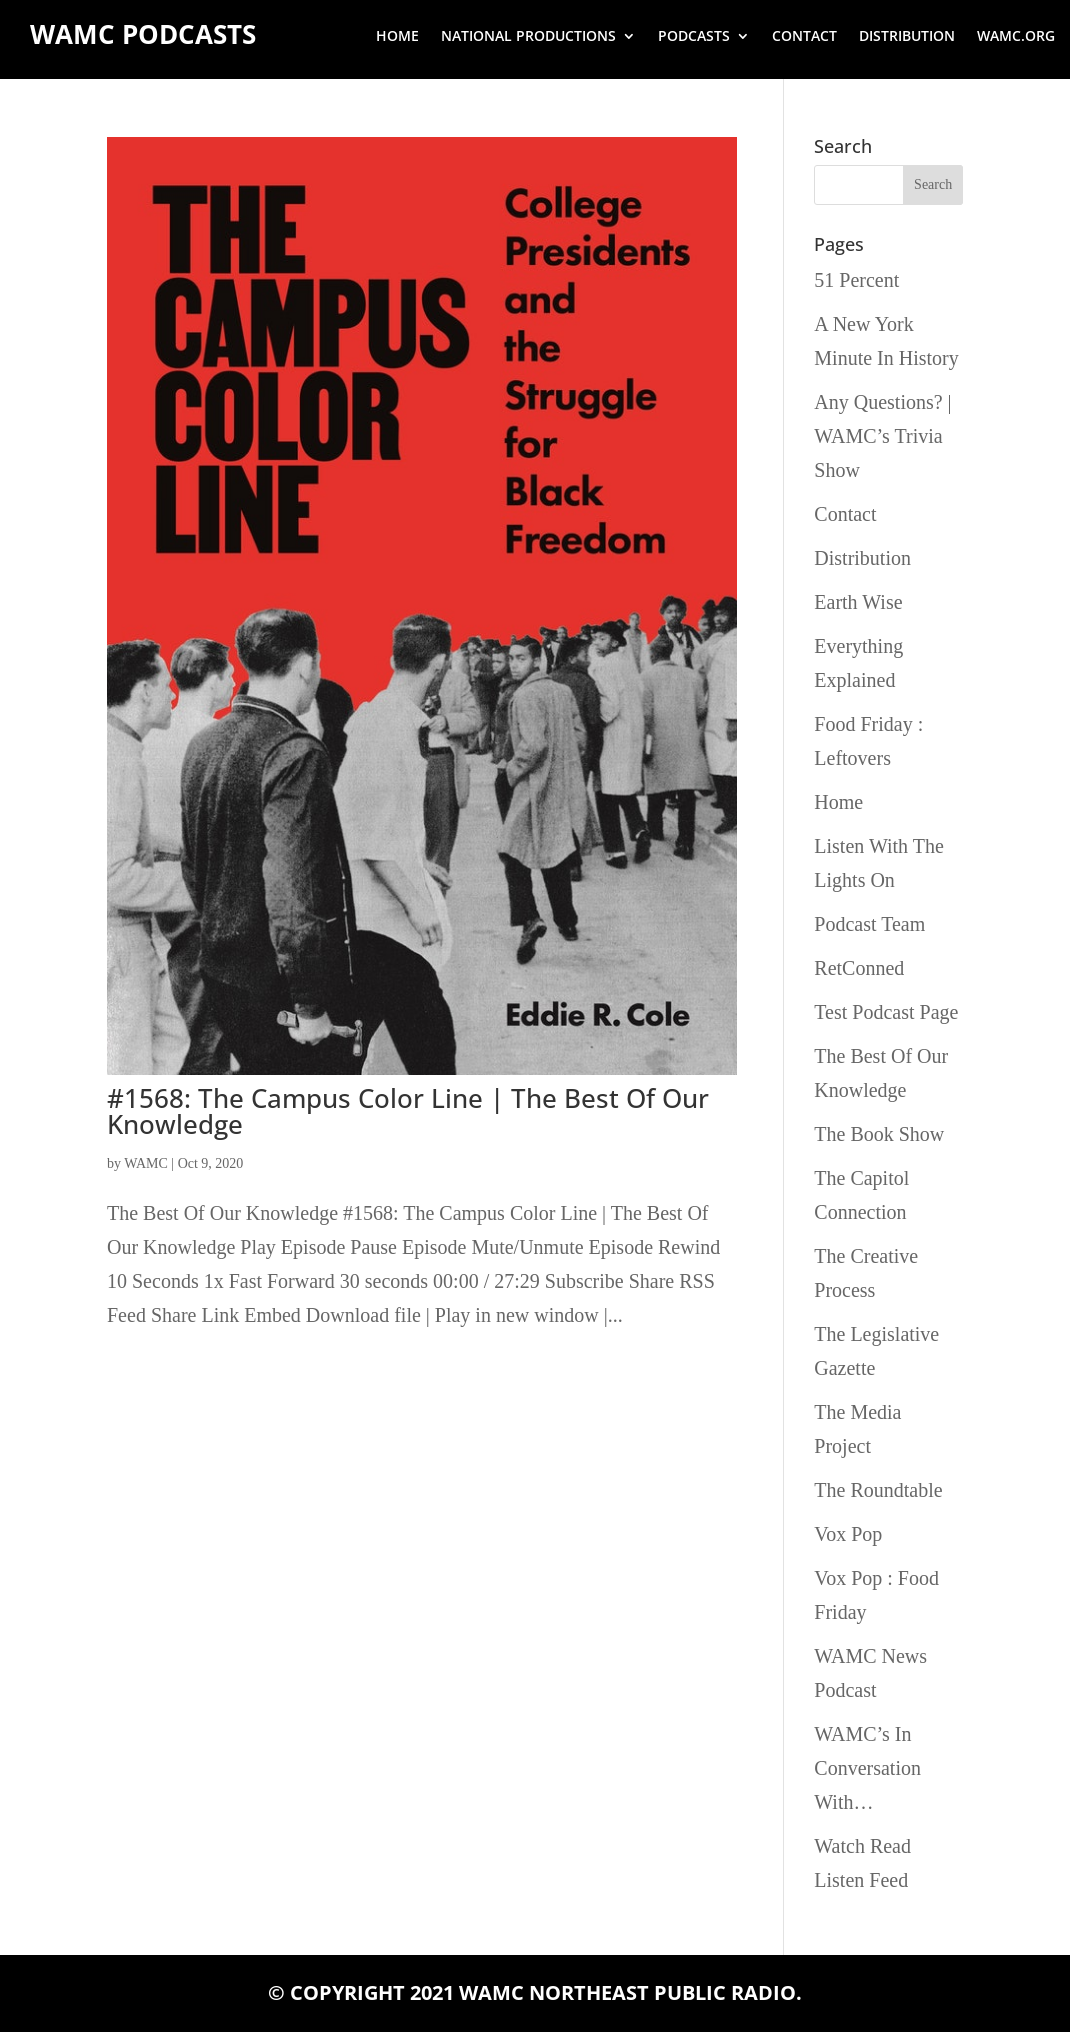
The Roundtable (878, 1490)
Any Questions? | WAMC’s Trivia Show (882, 436)
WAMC (146, 1163)
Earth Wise (858, 602)
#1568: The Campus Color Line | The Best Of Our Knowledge (408, 1111)
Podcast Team (869, 924)
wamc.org (1016, 37)
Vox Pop (848, 1534)
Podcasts (694, 37)
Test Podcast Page (886, 1012)
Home (397, 37)
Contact (804, 37)
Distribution (907, 37)
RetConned (859, 968)
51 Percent (856, 280)
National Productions (528, 37)
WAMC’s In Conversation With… (867, 1768)
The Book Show (879, 1134)
